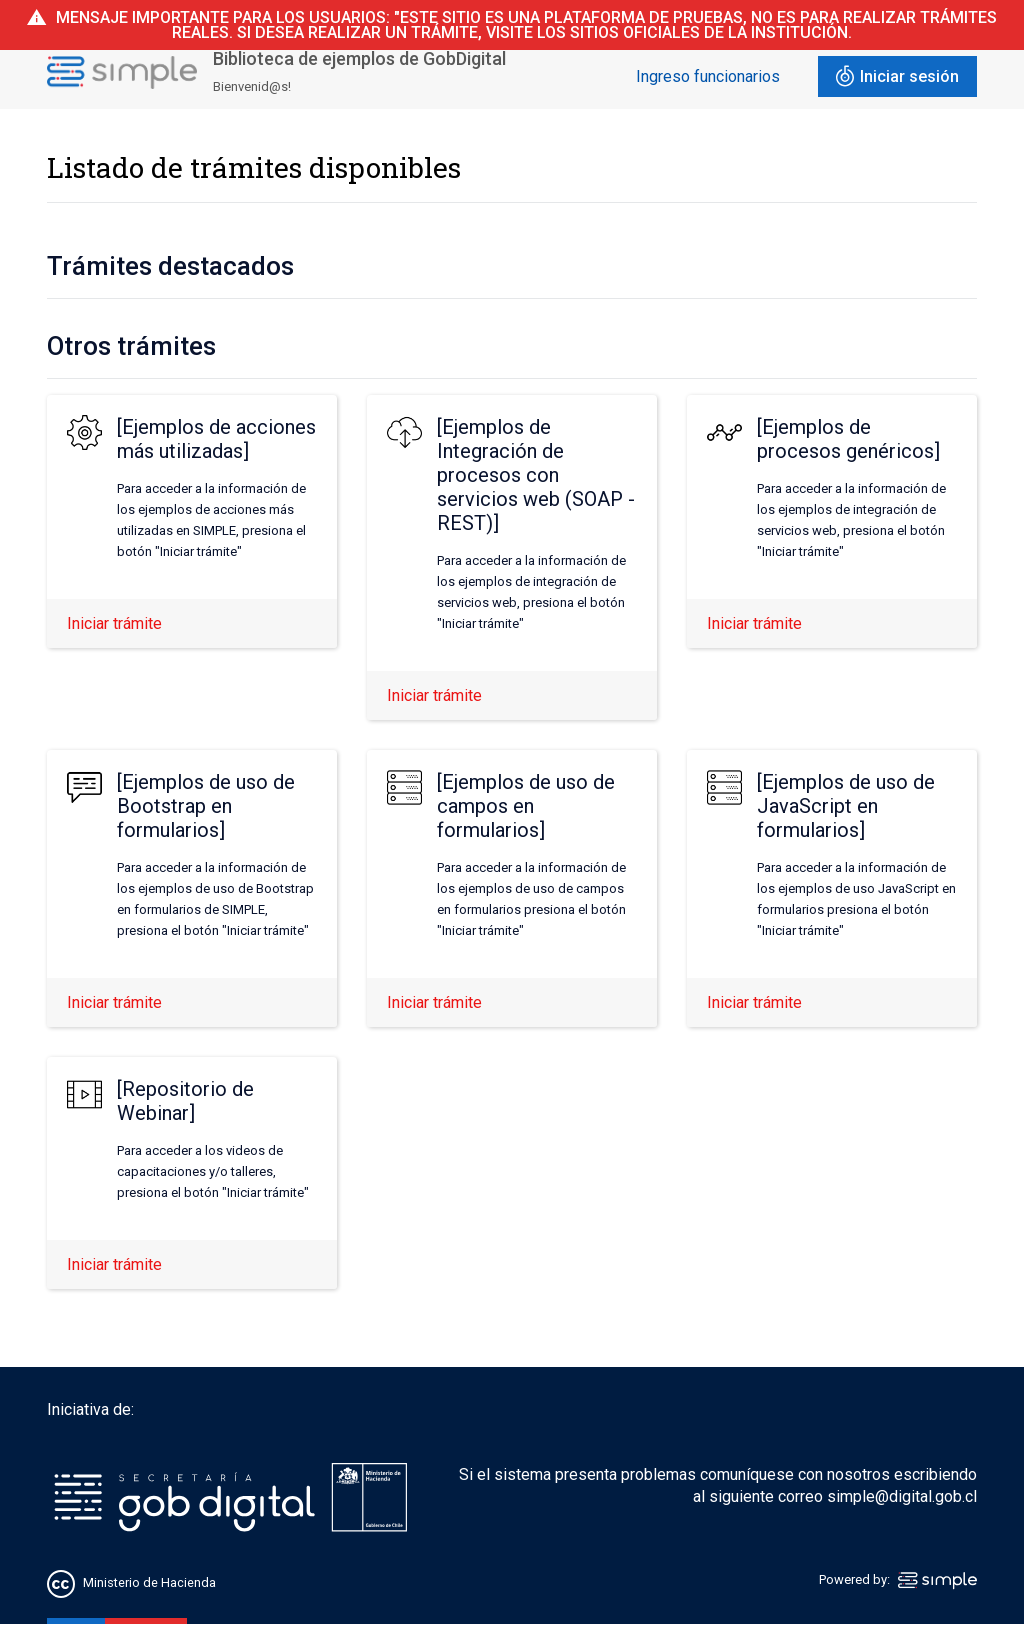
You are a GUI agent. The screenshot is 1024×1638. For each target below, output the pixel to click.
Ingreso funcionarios (708, 76)
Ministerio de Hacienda (149, 1582)
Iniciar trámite (114, 623)
